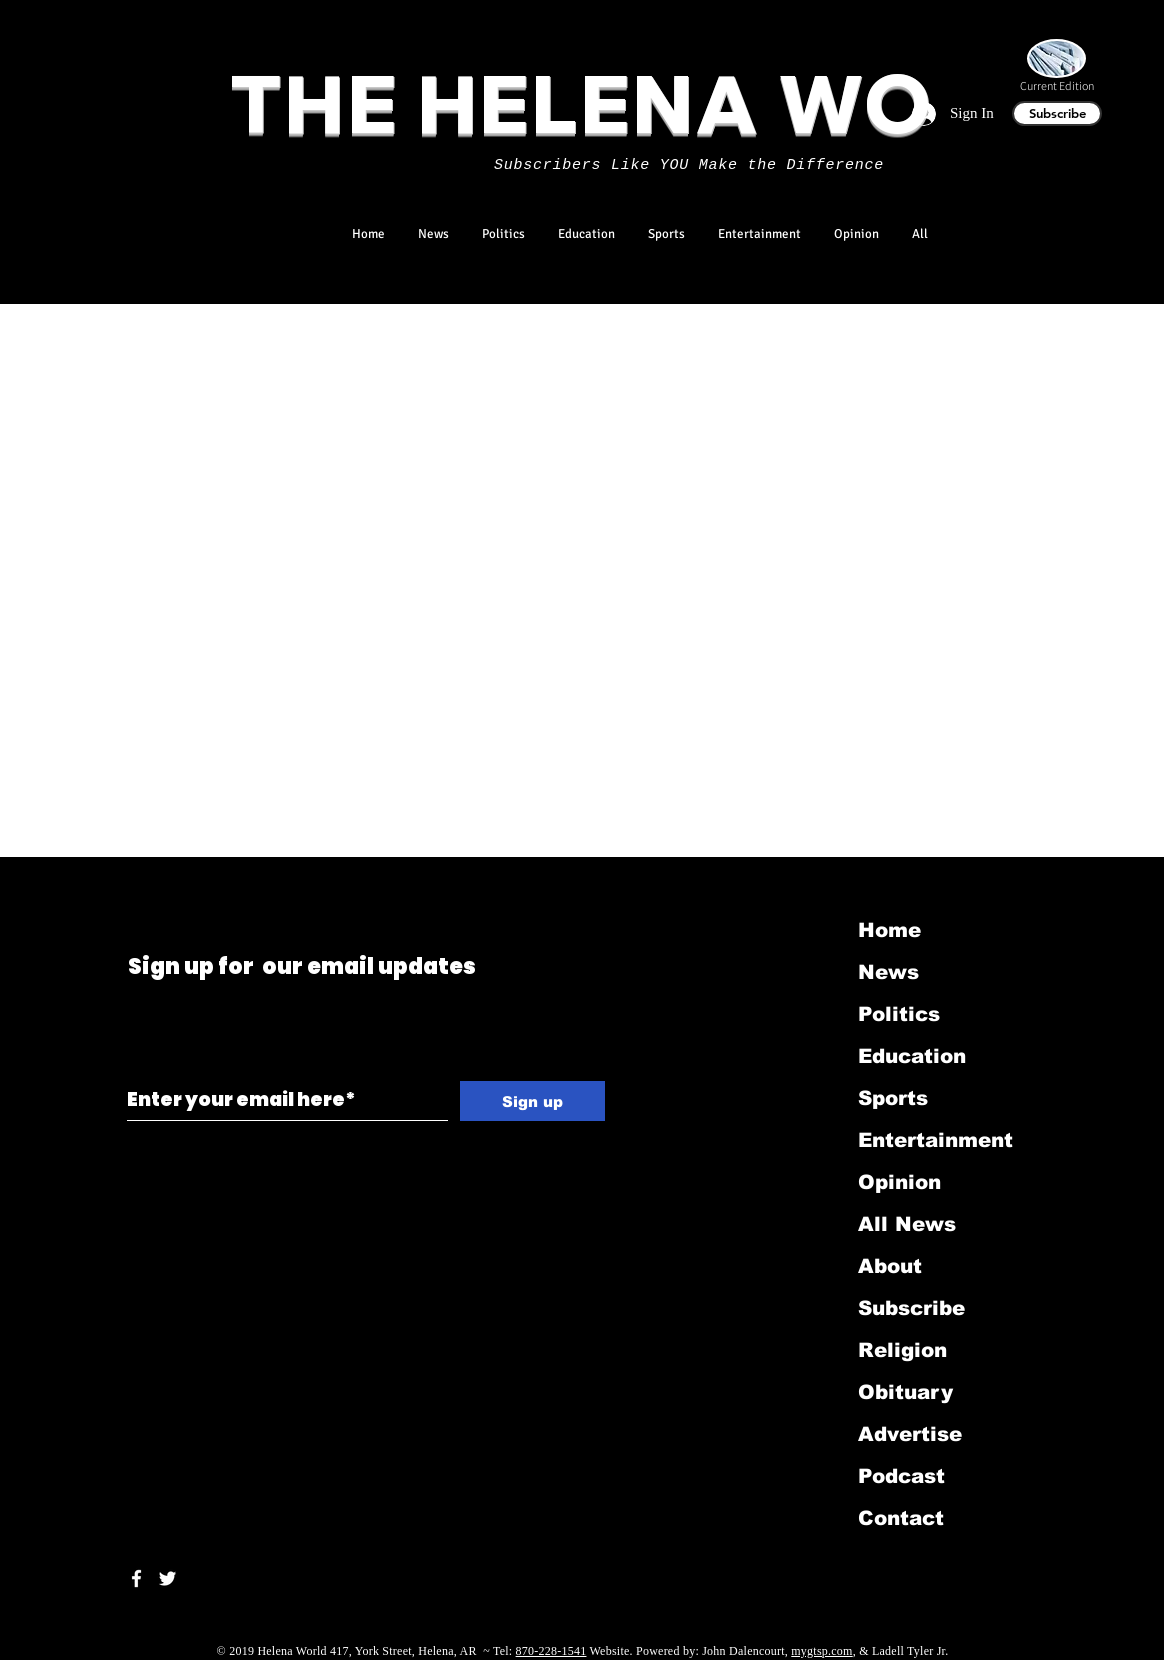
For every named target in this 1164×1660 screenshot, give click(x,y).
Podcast (901, 1476)
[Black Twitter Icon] (131, 883)
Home (889, 930)
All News (907, 1224)
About (890, 1266)
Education (912, 1056)
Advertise (910, 1434)
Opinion (899, 1182)
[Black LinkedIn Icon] (159, 883)
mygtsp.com (821, 1651)
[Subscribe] (1057, 113)
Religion (902, 1350)
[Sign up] (532, 1101)
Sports (893, 1098)
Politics (899, 1014)
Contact (901, 1518)
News (888, 972)
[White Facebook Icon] (136, 1578)
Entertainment (935, 1140)
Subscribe (911, 1308)
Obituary (905, 1392)
